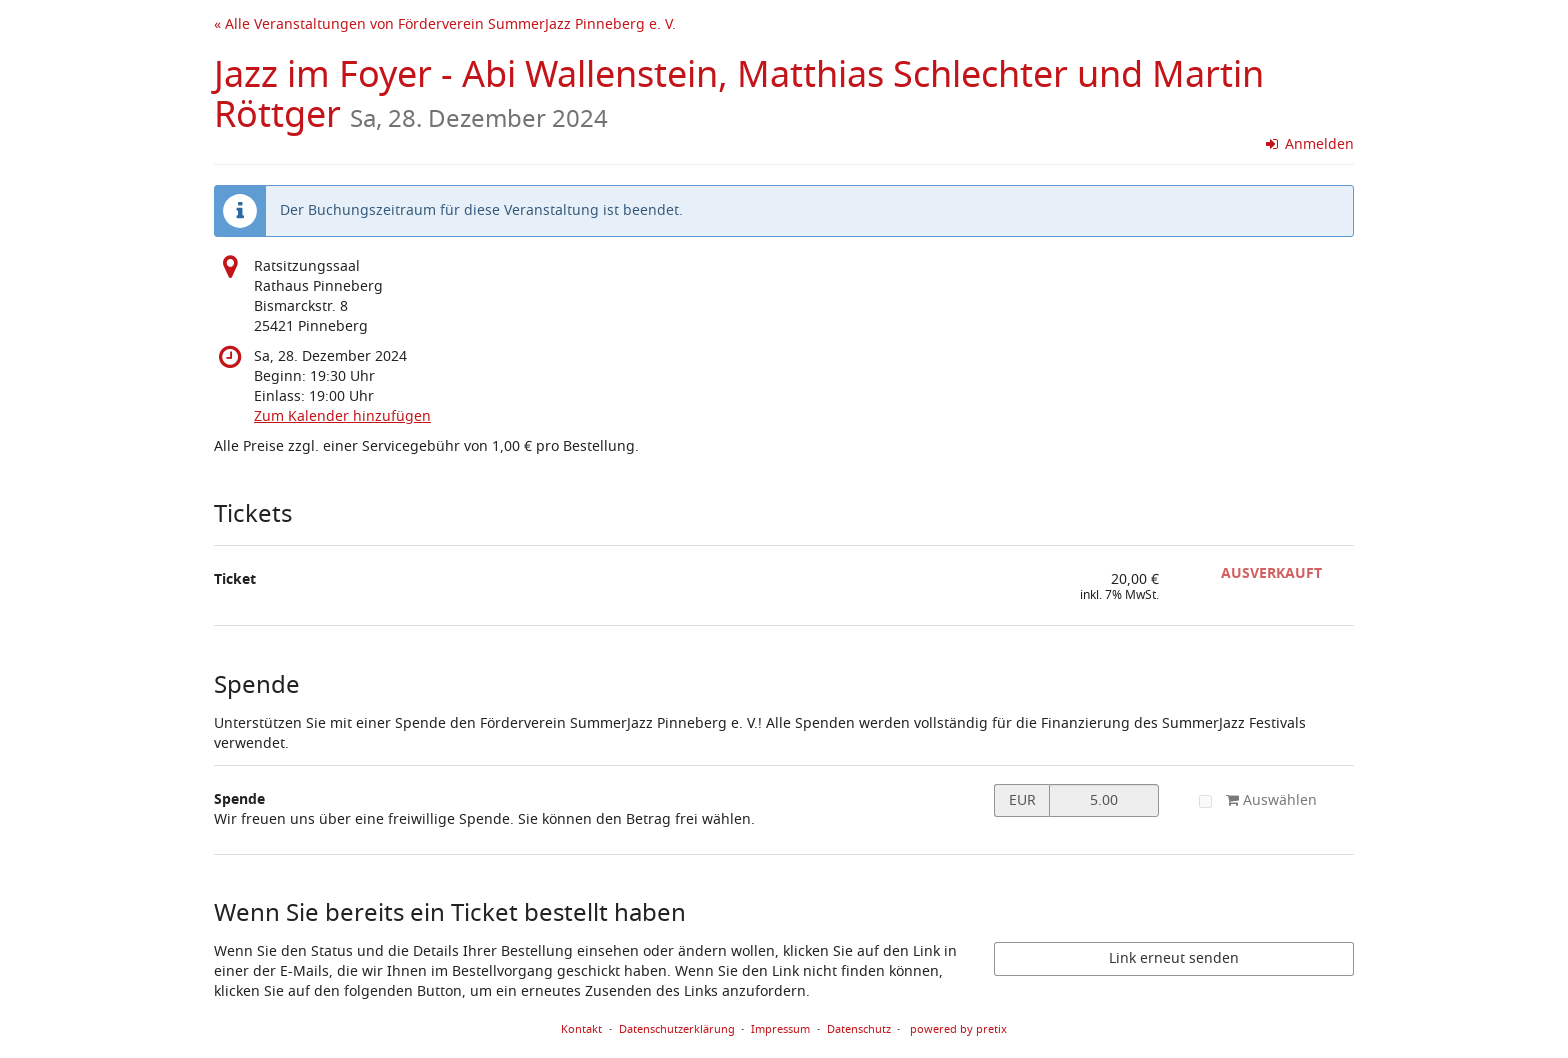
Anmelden (1310, 144)
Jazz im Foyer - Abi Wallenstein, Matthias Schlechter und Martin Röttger (739, 95)
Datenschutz (859, 1029)
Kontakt (581, 1029)
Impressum (780, 1029)
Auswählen (1258, 800)
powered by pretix (958, 1029)
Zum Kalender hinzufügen (342, 416)
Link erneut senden (1174, 958)
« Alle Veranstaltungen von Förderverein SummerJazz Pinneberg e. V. (445, 24)
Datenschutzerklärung (677, 1029)
